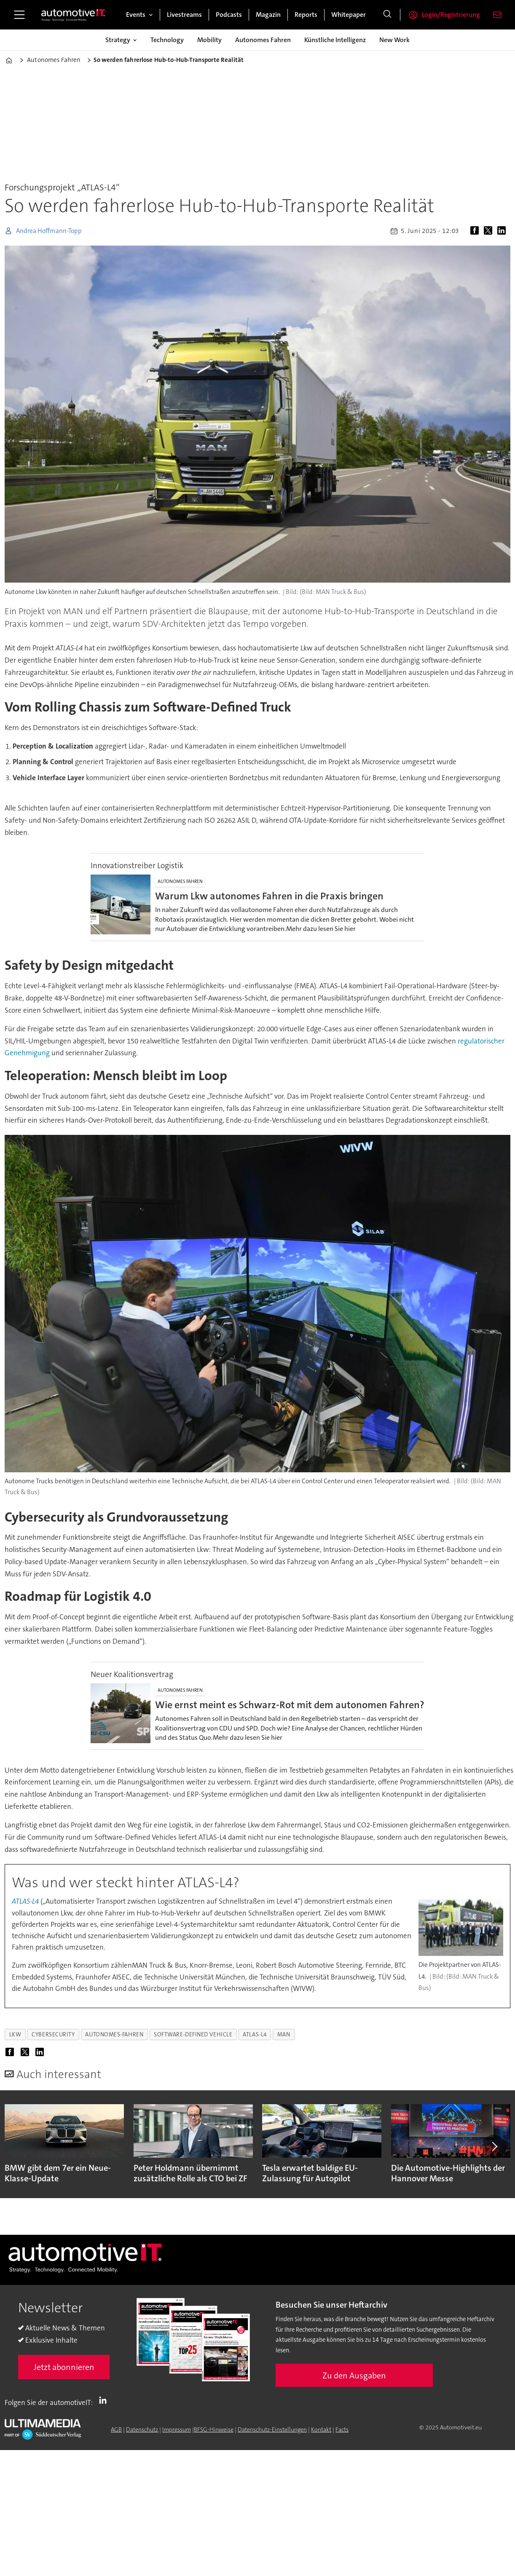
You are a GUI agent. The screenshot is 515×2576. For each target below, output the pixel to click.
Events (135, 14)
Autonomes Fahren (263, 39)
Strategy (117, 39)
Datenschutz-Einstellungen (272, 2429)
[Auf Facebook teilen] (476, 231)
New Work (394, 39)
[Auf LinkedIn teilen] (503, 231)
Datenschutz (142, 2429)
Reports (306, 14)
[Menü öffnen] (19, 14)
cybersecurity (53, 2034)
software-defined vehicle (193, 2034)
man (283, 2034)
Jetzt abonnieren (64, 2367)
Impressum (176, 2429)
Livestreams (184, 14)
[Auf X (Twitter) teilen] (489, 231)
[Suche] (387, 14)
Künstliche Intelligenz (335, 39)
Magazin (268, 14)
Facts (342, 2429)
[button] (494, 2146)
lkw (15, 2034)
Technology (167, 39)
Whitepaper (348, 14)
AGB (116, 2429)
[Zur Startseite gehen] (73, 14)
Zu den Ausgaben (354, 2375)
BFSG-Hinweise (213, 2429)
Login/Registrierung (450, 14)
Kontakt (321, 2429)
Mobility (209, 39)
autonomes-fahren (114, 2034)
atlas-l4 (254, 2034)
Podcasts (229, 14)
